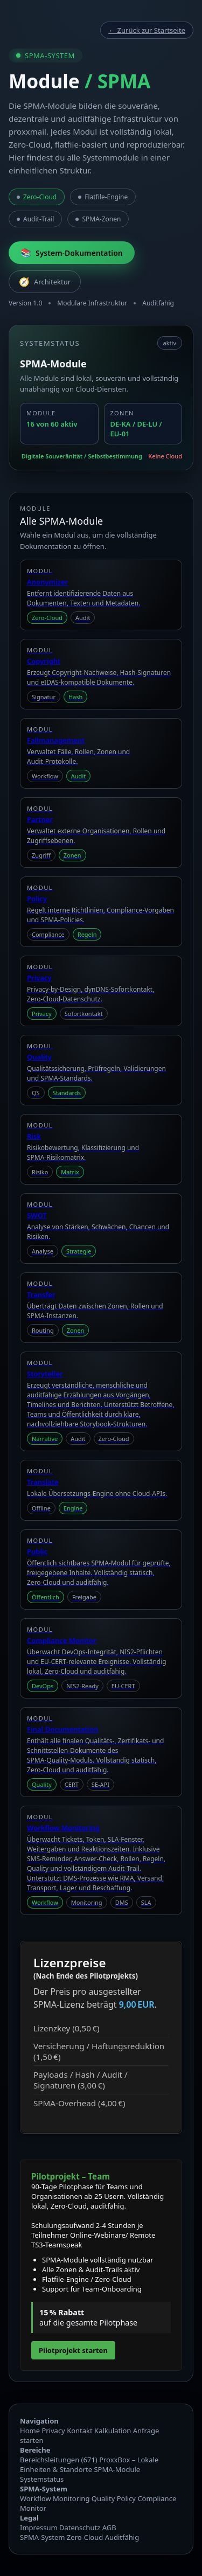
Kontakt (80, 2430)
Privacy (53, 2430)
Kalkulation (112, 2430)
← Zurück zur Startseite (146, 30)
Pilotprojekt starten (73, 2350)
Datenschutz (79, 2527)
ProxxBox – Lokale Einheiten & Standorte (89, 2464)
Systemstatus (42, 2479)
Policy (126, 2498)
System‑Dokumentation (71, 253)
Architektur (45, 282)
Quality (103, 2498)
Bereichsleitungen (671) (58, 2459)
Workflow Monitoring (54, 2498)
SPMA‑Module (117, 2469)
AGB (109, 2527)
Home (30, 2430)
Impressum (39, 2527)
